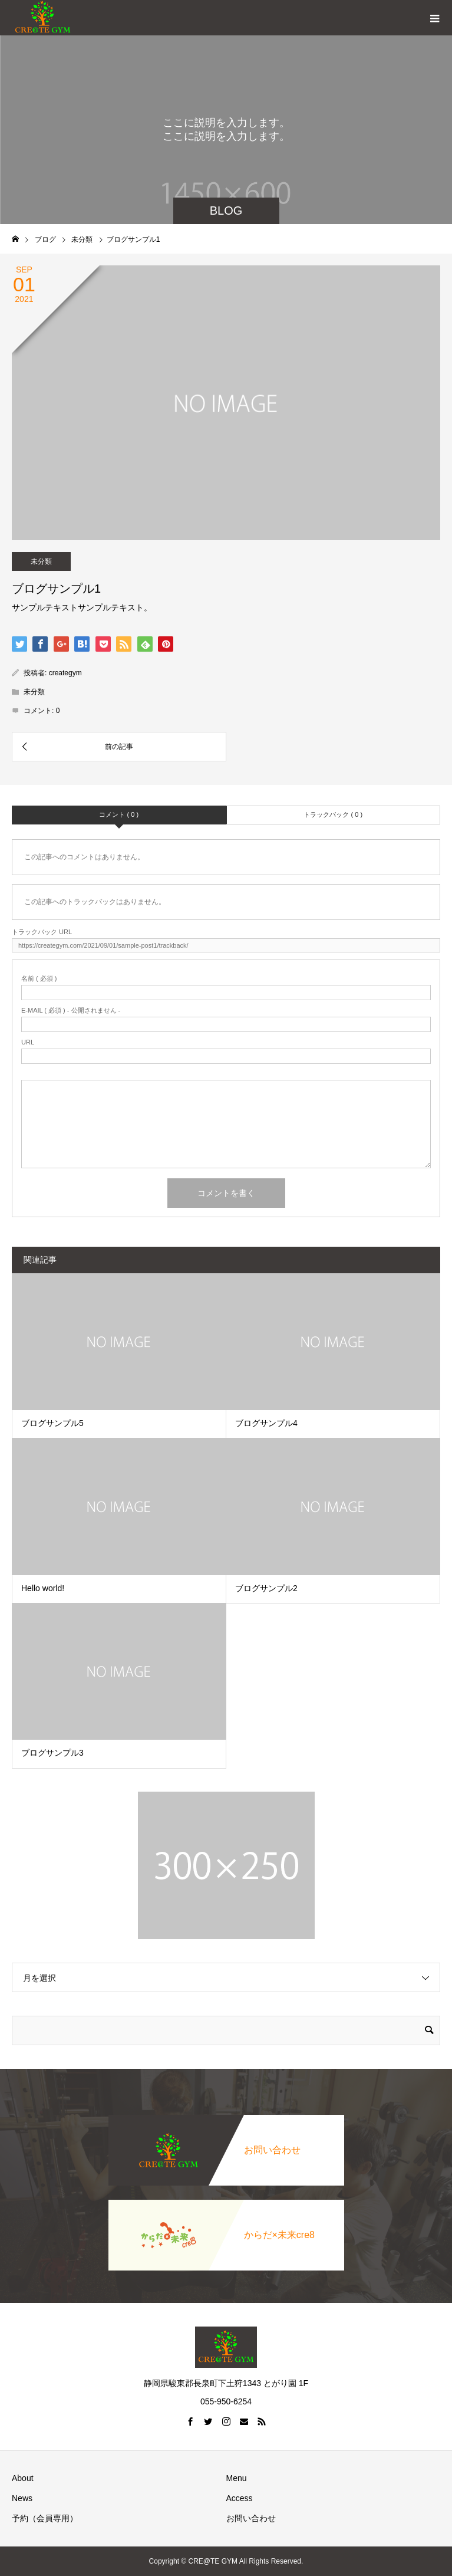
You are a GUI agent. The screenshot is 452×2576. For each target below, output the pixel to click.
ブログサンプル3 (52, 1752)
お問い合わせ (251, 2518)
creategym (65, 673)
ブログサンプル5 (52, 1423)
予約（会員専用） (45, 2518)
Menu (236, 2478)
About (23, 2478)
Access (239, 2498)
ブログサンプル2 (266, 1588)
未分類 (41, 561)
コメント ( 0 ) (118, 814)
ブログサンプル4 (266, 1423)
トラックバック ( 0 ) (332, 814)
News (22, 2498)
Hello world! (42, 1588)
